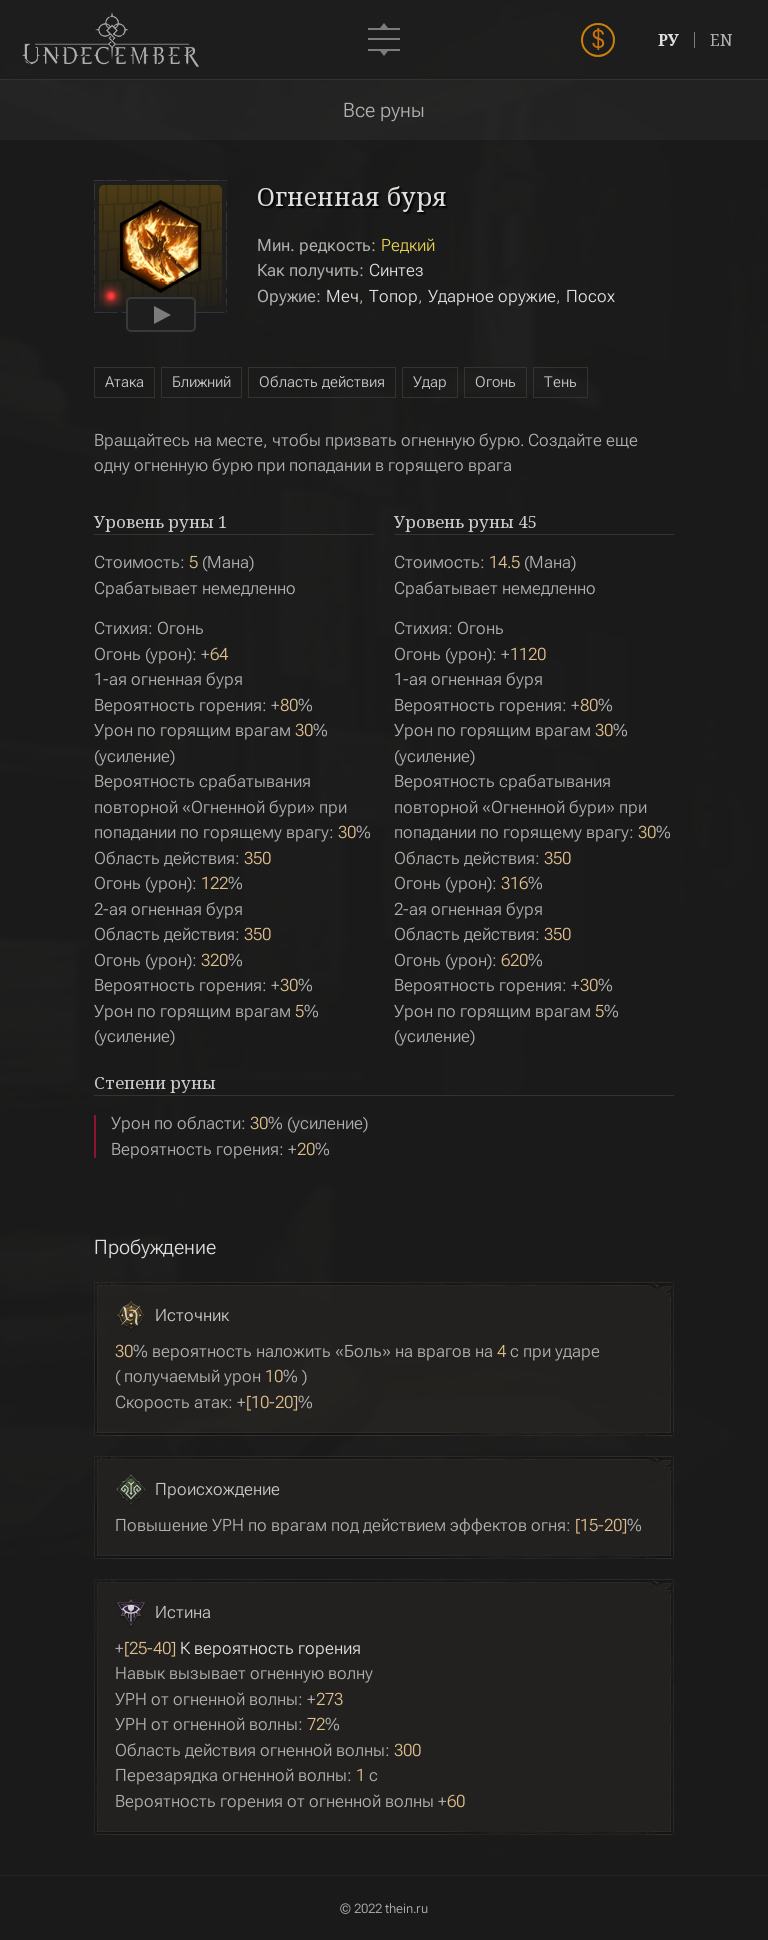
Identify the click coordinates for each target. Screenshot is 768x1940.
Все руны (384, 110)
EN (721, 40)
